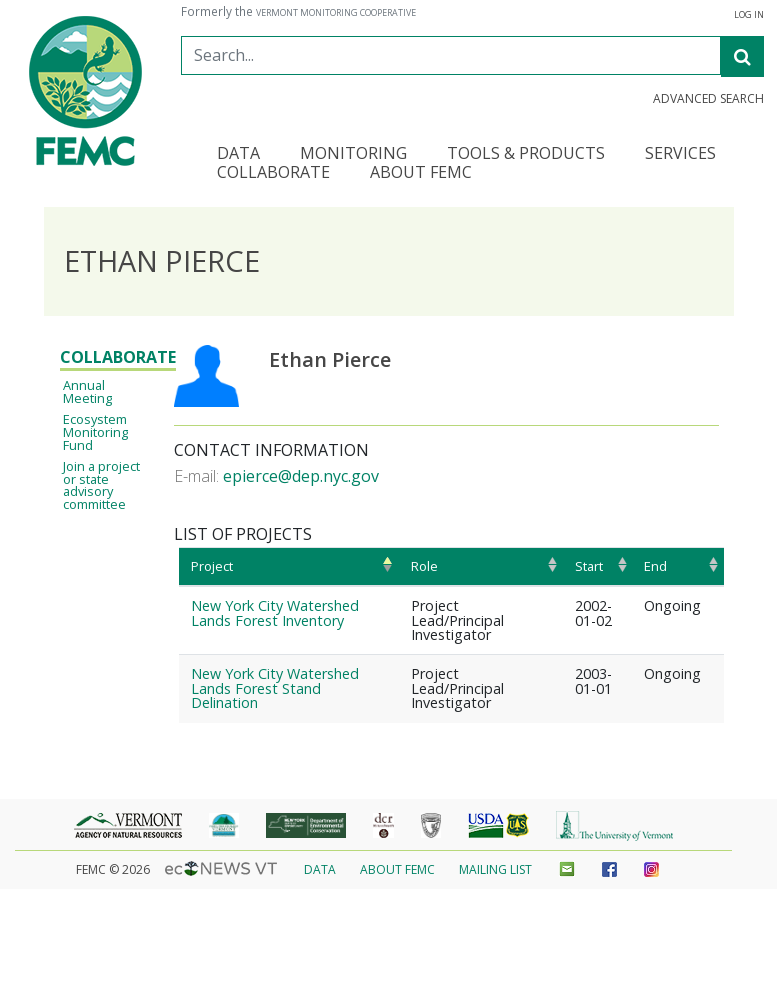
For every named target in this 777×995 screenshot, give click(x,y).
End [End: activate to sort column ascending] (655, 566)
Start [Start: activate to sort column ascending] (589, 566)
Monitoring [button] (353, 154)
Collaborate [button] (273, 173)
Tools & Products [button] (526, 154)
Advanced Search (708, 99)
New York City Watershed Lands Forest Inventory (275, 612)
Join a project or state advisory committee (101, 485)
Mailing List (495, 869)
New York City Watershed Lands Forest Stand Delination (275, 688)
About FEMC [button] (421, 173)
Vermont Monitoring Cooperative (336, 13)
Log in (749, 15)
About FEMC (397, 869)
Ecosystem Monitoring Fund (95, 432)
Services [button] (680, 154)
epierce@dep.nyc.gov (301, 476)
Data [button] (238, 154)
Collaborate (118, 357)
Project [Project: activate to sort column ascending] (212, 566)
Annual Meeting (87, 391)
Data (320, 869)
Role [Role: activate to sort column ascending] (424, 566)
